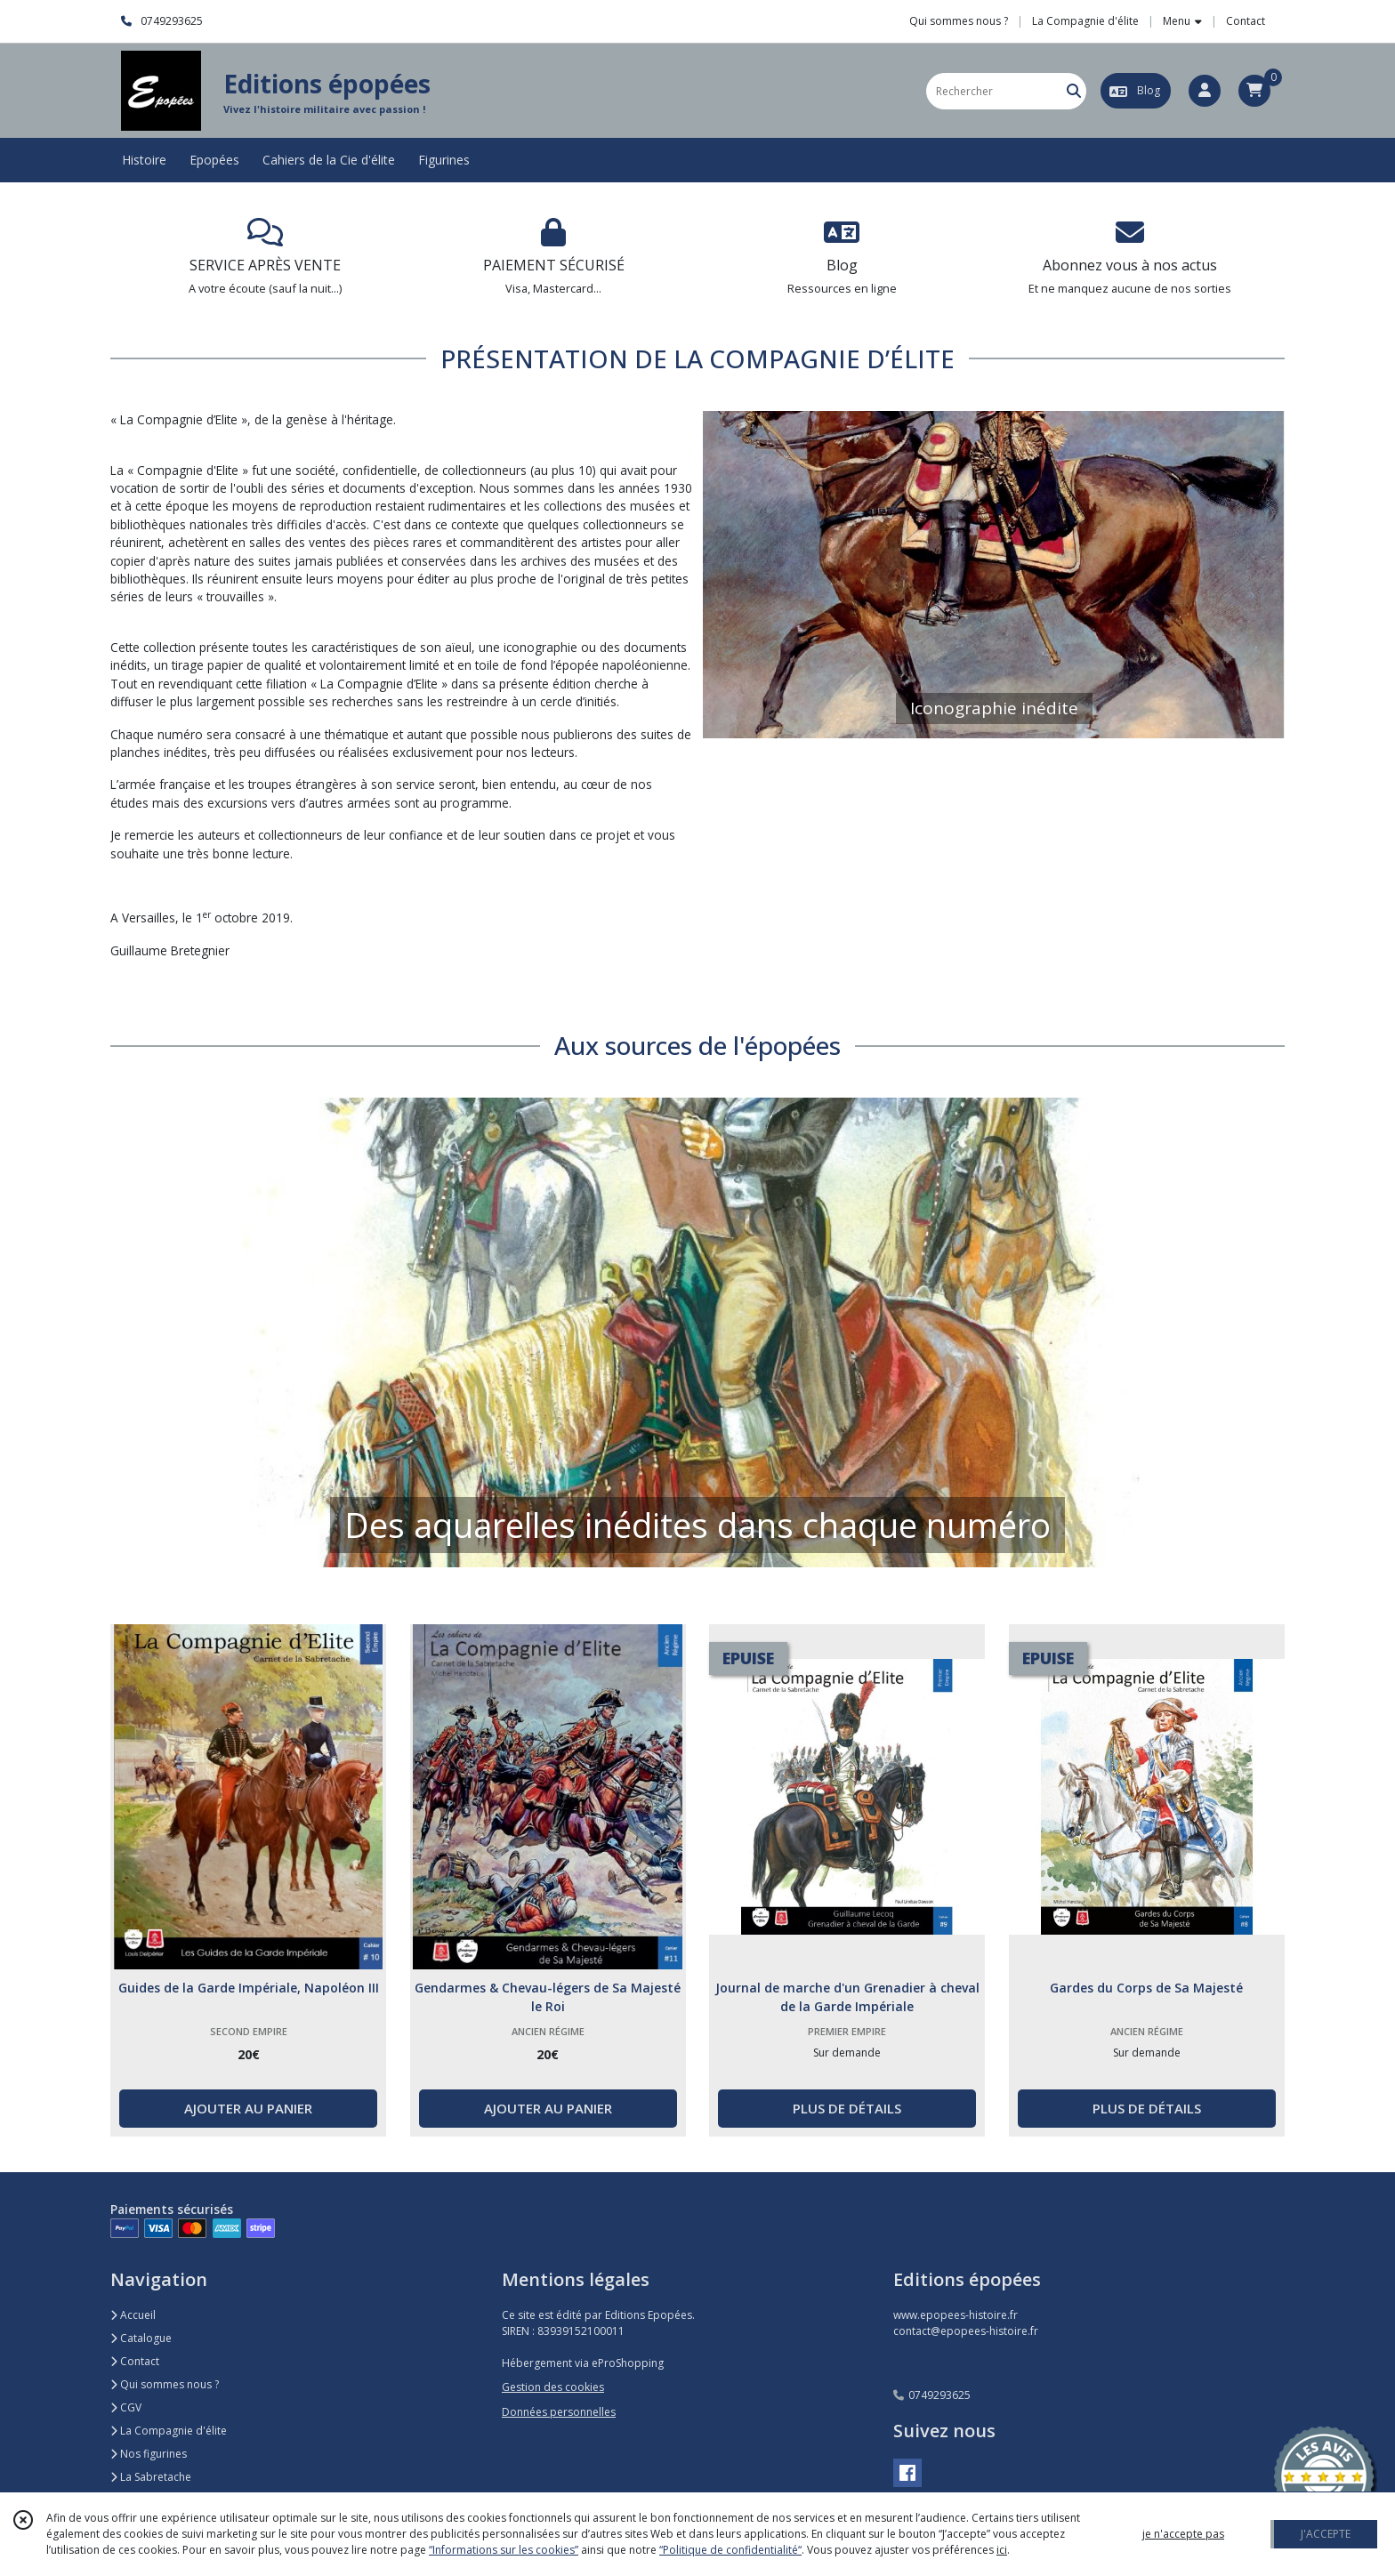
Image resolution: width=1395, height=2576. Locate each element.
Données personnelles (559, 2411)
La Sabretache (150, 2476)
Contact (1245, 20)
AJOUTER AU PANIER (248, 2108)
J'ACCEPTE (1326, 2533)
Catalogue (141, 2338)
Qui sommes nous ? (164, 2384)
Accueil (133, 2314)
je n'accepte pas (1183, 2533)
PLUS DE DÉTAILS (847, 2108)
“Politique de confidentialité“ (730, 2549)
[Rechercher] (1073, 91)
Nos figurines (148, 2453)
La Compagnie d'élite (168, 2430)
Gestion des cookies (553, 2387)
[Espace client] (1204, 90)
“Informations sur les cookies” (503, 2549)
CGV (125, 2407)
